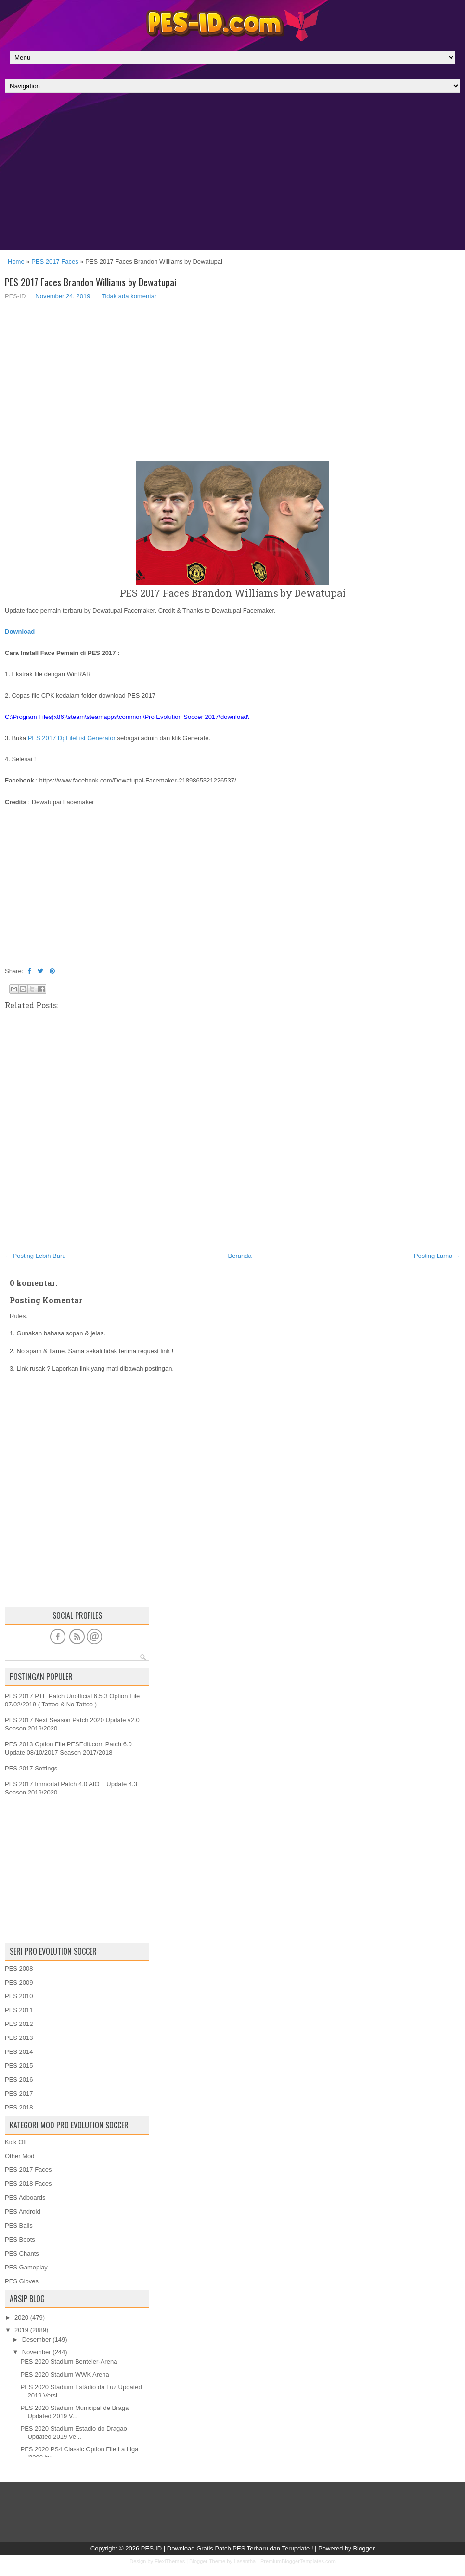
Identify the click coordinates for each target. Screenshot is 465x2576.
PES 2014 (19, 2051)
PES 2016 (19, 2079)
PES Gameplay (26, 2267)
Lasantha (245, 2561)
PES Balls (19, 2225)
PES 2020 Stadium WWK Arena (64, 2374)
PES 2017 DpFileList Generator (72, 738)
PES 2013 (19, 2037)
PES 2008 (19, 1968)
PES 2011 (19, 2009)
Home (16, 261)
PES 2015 (19, 2065)
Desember (36, 2339)
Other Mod (19, 2156)
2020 (21, 2317)
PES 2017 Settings (31, 1768)
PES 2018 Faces (28, 2183)
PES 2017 (19, 2093)
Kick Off (15, 2142)
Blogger (364, 2548)
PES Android (22, 2211)
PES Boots (20, 2239)
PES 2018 (19, 2107)
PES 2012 (19, 2023)
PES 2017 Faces (54, 261)
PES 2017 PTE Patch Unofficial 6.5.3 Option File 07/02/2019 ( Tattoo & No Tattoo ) (72, 1700)
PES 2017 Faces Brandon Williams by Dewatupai (90, 282)
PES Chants (22, 2253)
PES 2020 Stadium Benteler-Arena (68, 2361)
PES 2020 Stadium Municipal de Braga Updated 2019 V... (74, 2412)
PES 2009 (19, 1982)
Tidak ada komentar (129, 296)
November (36, 2352)
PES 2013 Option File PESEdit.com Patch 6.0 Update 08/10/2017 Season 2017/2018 (68, 1748)
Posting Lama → (437, 1255)
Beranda (240, 1255)
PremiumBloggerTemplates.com (298, 2561)
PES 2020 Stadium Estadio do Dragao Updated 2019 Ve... (73, 2432)
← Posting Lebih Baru (35, 1255)
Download (20, 631)
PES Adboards (25, 2197)
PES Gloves (22, 2281)
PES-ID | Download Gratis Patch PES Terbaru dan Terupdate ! (227, 2548)
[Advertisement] (232, 173)
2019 (21, 2329)
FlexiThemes (170, 2561)
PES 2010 (19, 1995)
